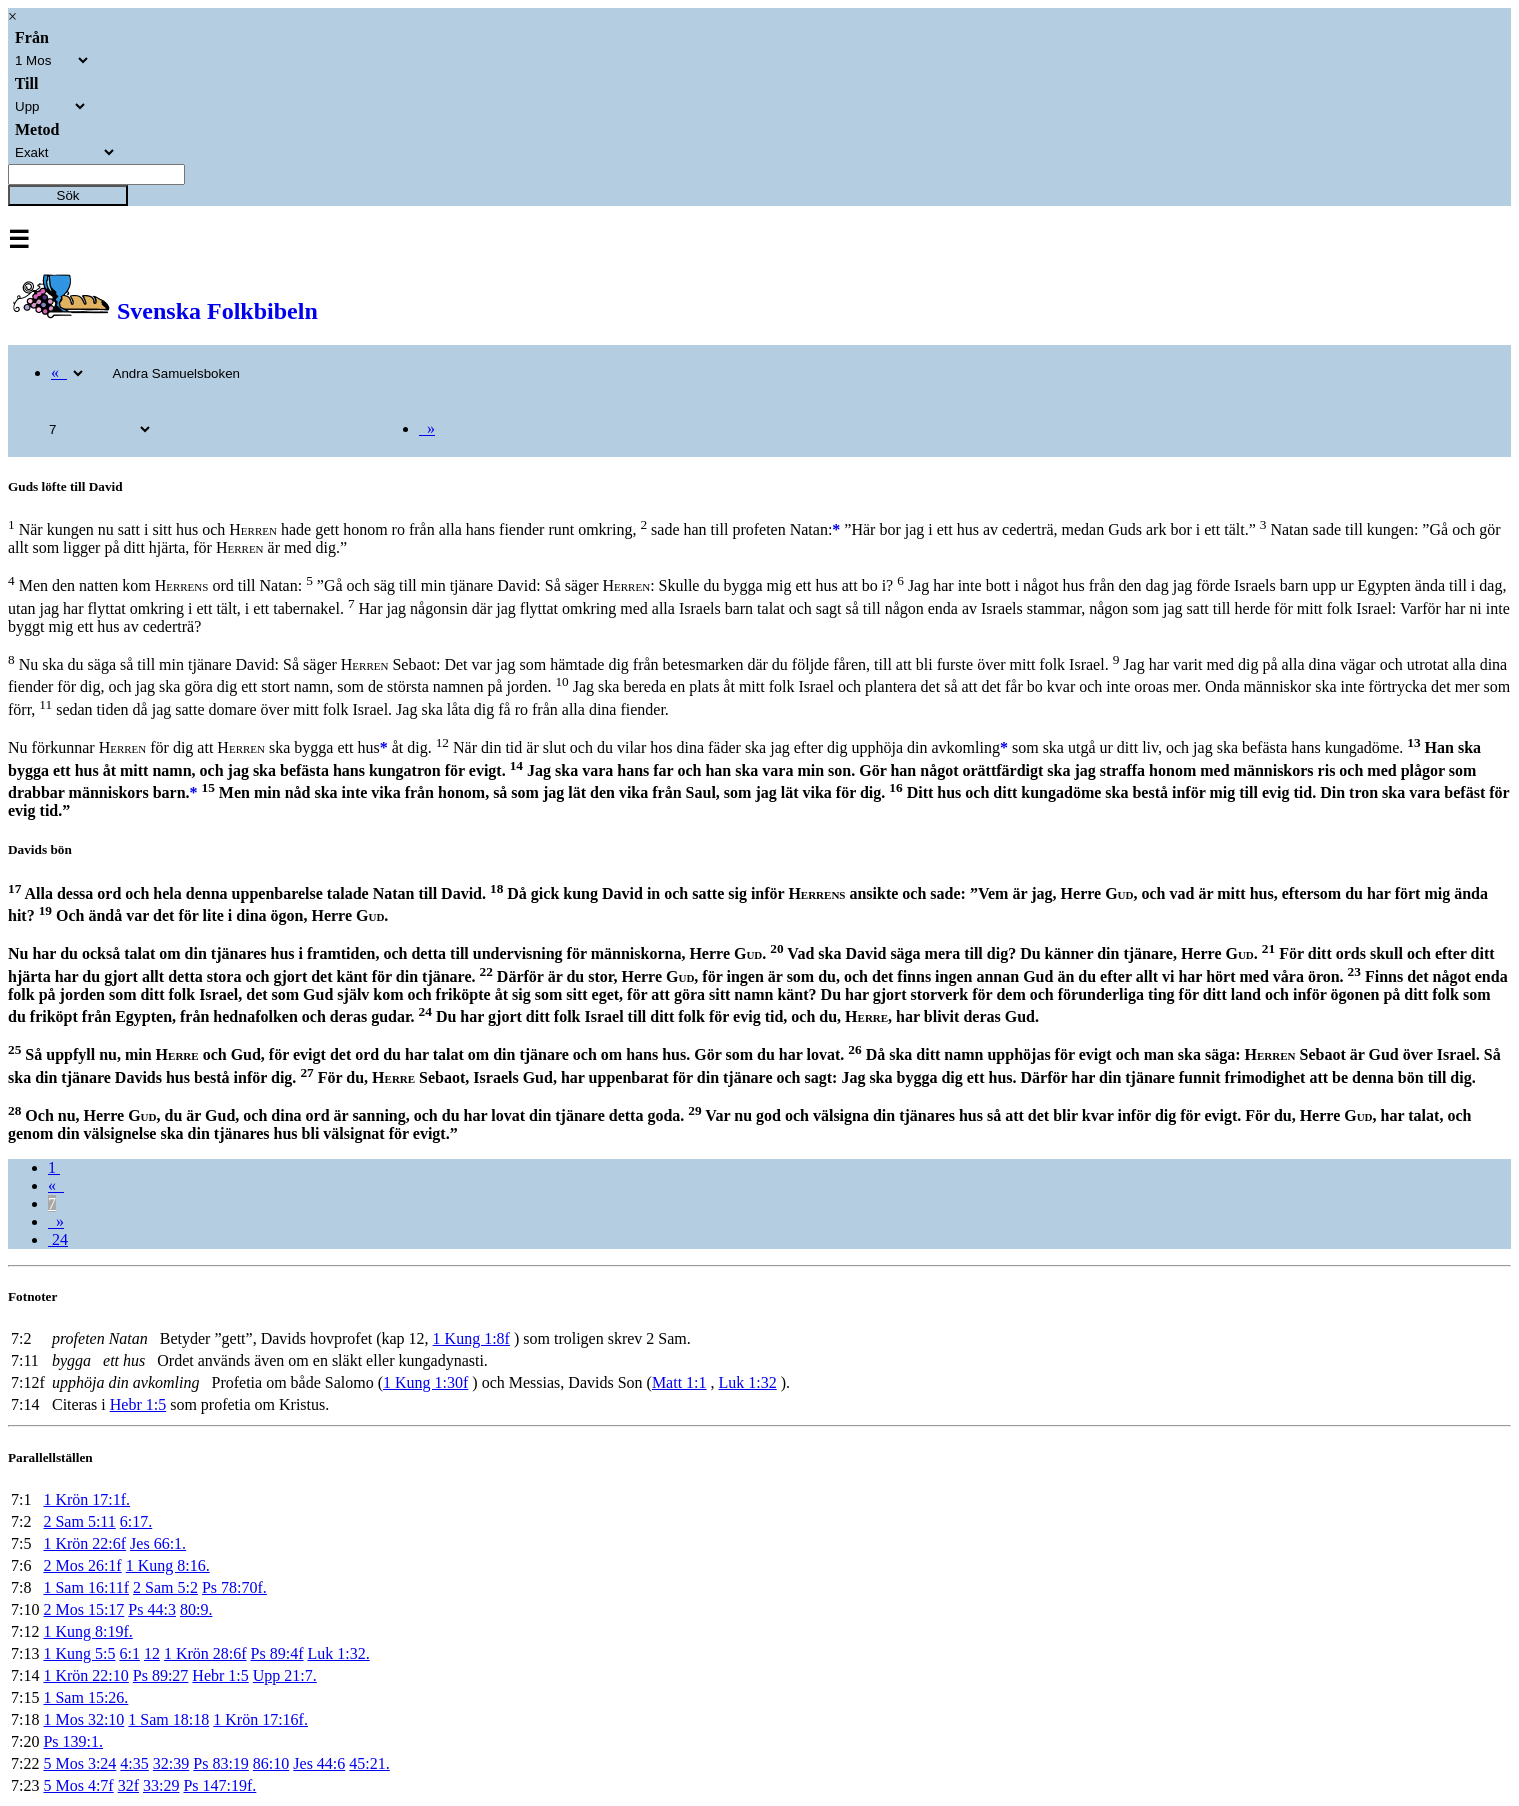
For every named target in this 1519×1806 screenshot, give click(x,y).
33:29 (161, 1785)
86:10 (271, 1763)
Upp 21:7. (285, 1675)
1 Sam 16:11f (86, 1587)
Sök (68, 195)
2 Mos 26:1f (82, 1565)
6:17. (136, 1521)
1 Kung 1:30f (425, 1382)
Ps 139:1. (73, 1741)
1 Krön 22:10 (85, 1675)
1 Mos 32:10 (83, 1719)
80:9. (196, 1609)
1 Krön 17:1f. (86, 1499)
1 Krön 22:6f (84, 1543)
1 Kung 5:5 (79, 1653)
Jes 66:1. (158, 1543)
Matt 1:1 (679, 1382)
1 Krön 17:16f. (260, 1719)
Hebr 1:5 (138, 1404)
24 (58, 1239)
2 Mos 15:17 (83, 1609)
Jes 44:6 (319, 1763)
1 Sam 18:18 (168, 1719)
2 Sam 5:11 (79, 1521)
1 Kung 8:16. (168, 1565)
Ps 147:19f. (219, 1785)
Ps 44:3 (152, 1609)
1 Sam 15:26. (85, 1697)
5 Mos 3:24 (79, 1763)
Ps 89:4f (277, 1653)
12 (152, 1653)
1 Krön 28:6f (205, 1653)
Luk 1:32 (748, 1382)
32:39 (171, 1763)
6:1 (129, 1653)
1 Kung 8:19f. (87, 1631)
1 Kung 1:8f (471, 1338)
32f (128, 1785)
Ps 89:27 (161, 1675)
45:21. (369, 1763)
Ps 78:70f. (234, 1587)
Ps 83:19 (221, 1763)
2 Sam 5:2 (165, 1587)
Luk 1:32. (338, 1653)
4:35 (134, 1763)
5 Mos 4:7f (78, 1785)
